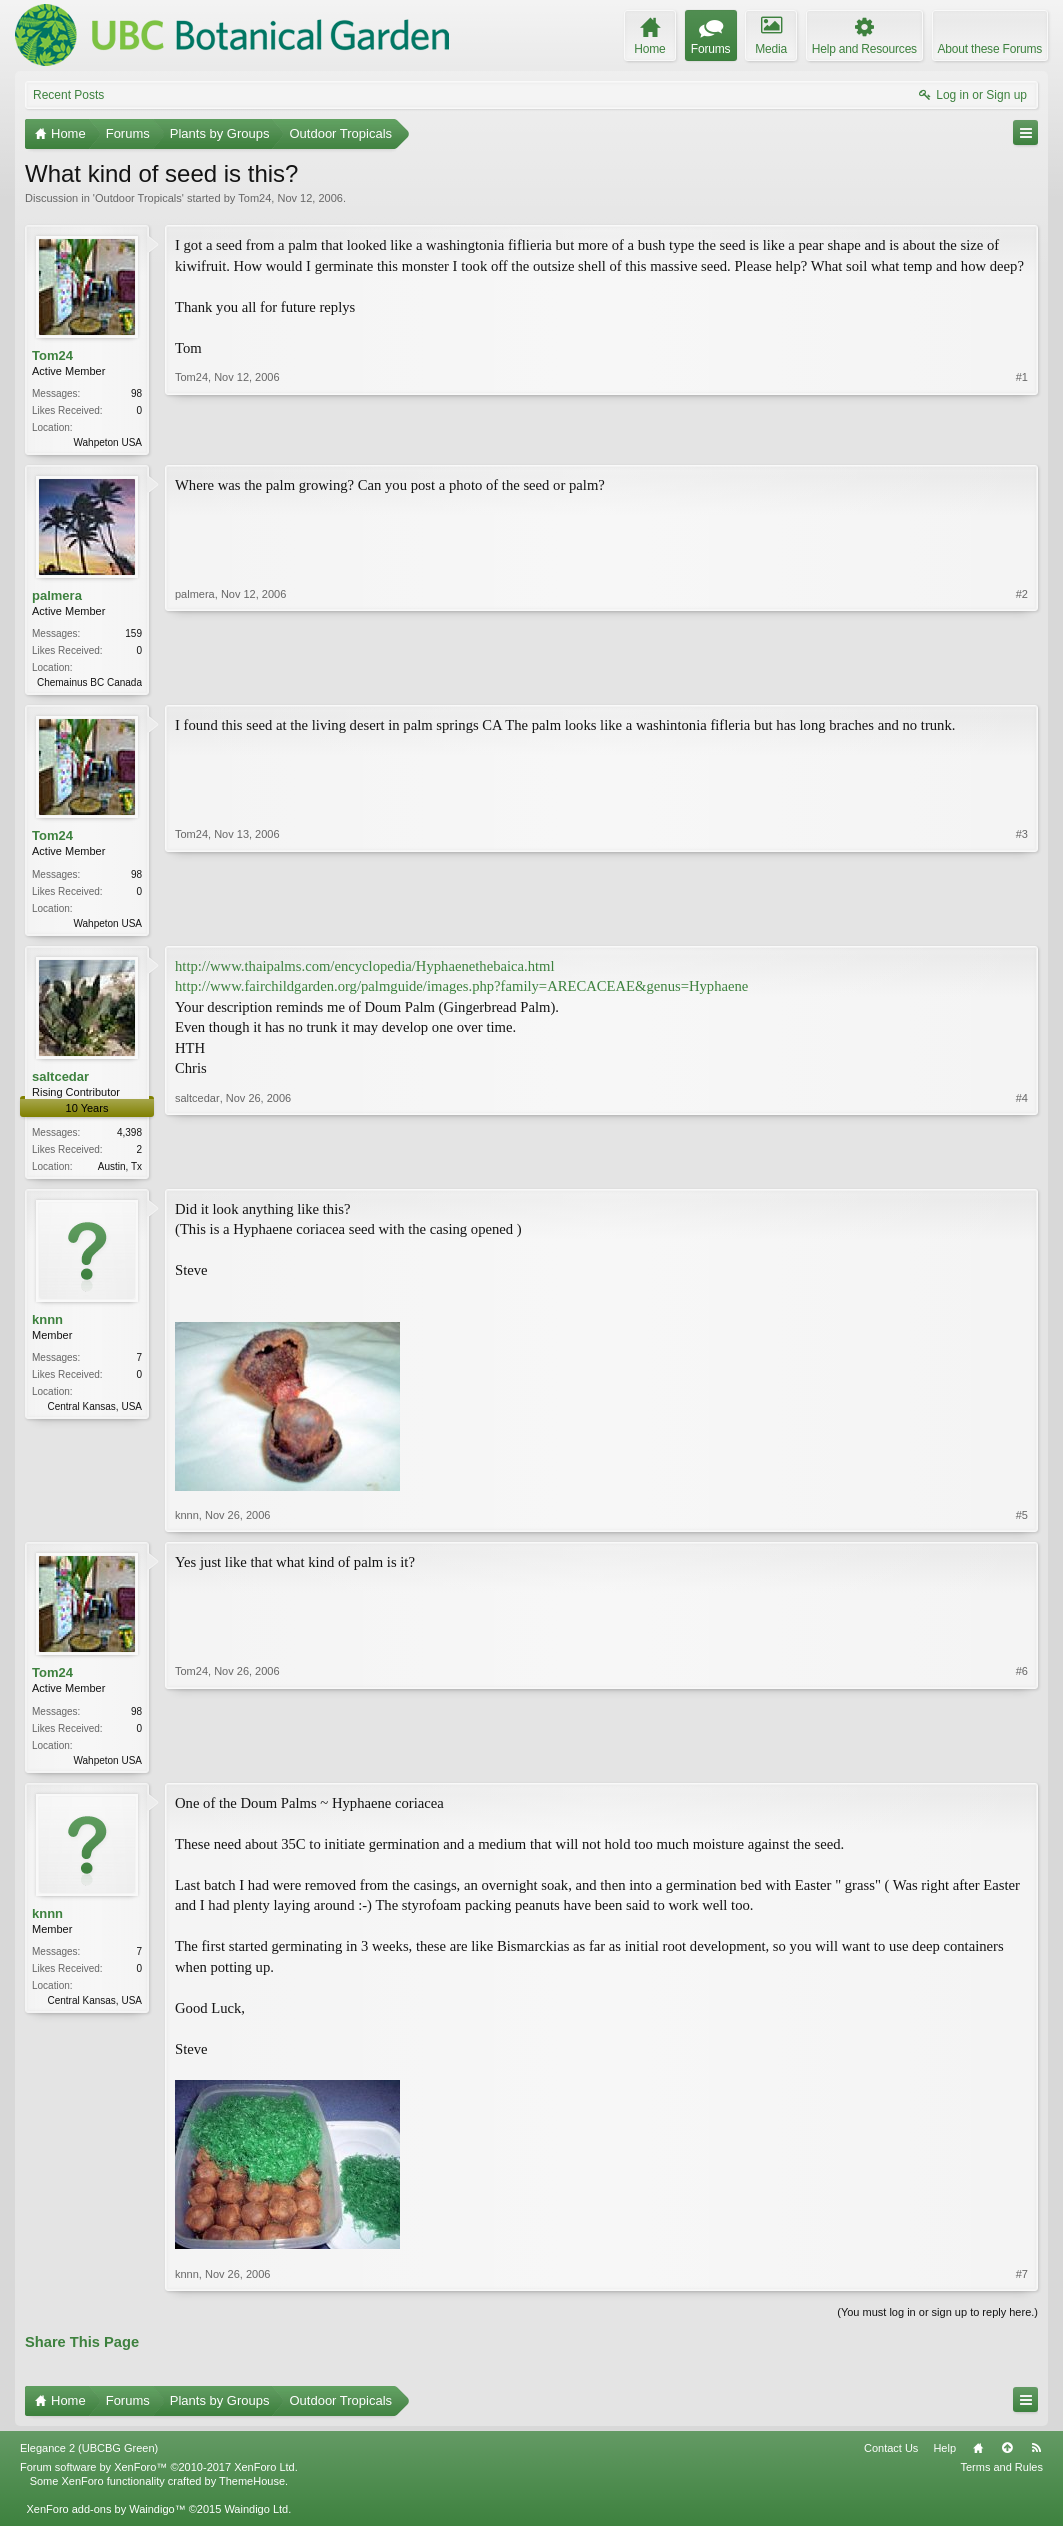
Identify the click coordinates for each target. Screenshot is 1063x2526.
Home (978, 2458)
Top (1007, 2458)
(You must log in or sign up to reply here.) (937, 2322)
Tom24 (254, 198)
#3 (1022, 924)
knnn (47, 1327)
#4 (1022, 1170)
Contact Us (891, 2458)
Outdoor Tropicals (138, 198)
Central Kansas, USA (95, 1414)
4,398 (129, 1138)
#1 (1022, 440)
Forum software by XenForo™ (159, 2477)
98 (136, 393)
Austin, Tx (120, 1172)
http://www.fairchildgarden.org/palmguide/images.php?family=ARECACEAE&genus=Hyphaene (461, 992)
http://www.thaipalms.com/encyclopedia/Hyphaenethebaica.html (365, 972)
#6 (1022, 1765)
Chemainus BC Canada (89, 684)
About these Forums (990, 49)
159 (133, 635)
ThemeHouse (252, 2491)
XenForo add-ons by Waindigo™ (105, 2519)
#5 (1022, 1523)
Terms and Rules (1001, 2477)
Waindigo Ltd (256, 2519)
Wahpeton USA (107, 442)
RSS (1036, 2458)
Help (944, 2458)
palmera (57, 597)
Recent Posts (68, 95)
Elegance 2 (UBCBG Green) (89, 2458)
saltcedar (60, 1082)
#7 (1022, 2283)
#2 (1022, 682)
